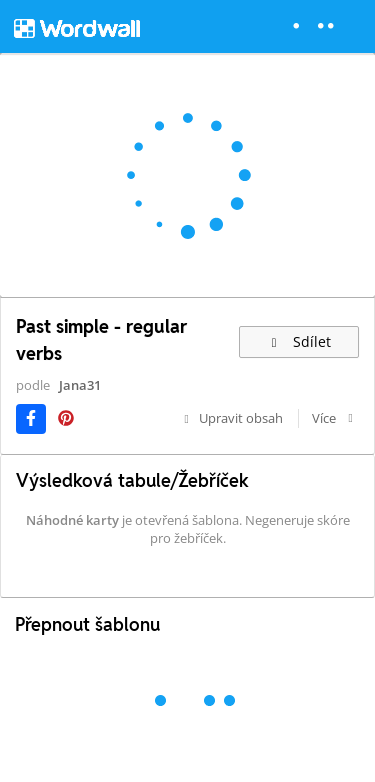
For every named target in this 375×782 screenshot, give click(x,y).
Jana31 (80, 385)
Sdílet (299, 341)
